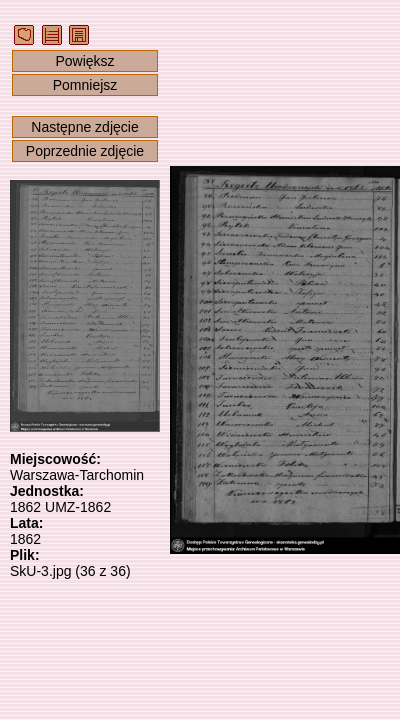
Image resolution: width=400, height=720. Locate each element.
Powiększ (84, 61)
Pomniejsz (85, 85)
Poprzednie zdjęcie (85, 151)
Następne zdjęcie (84, 127)
